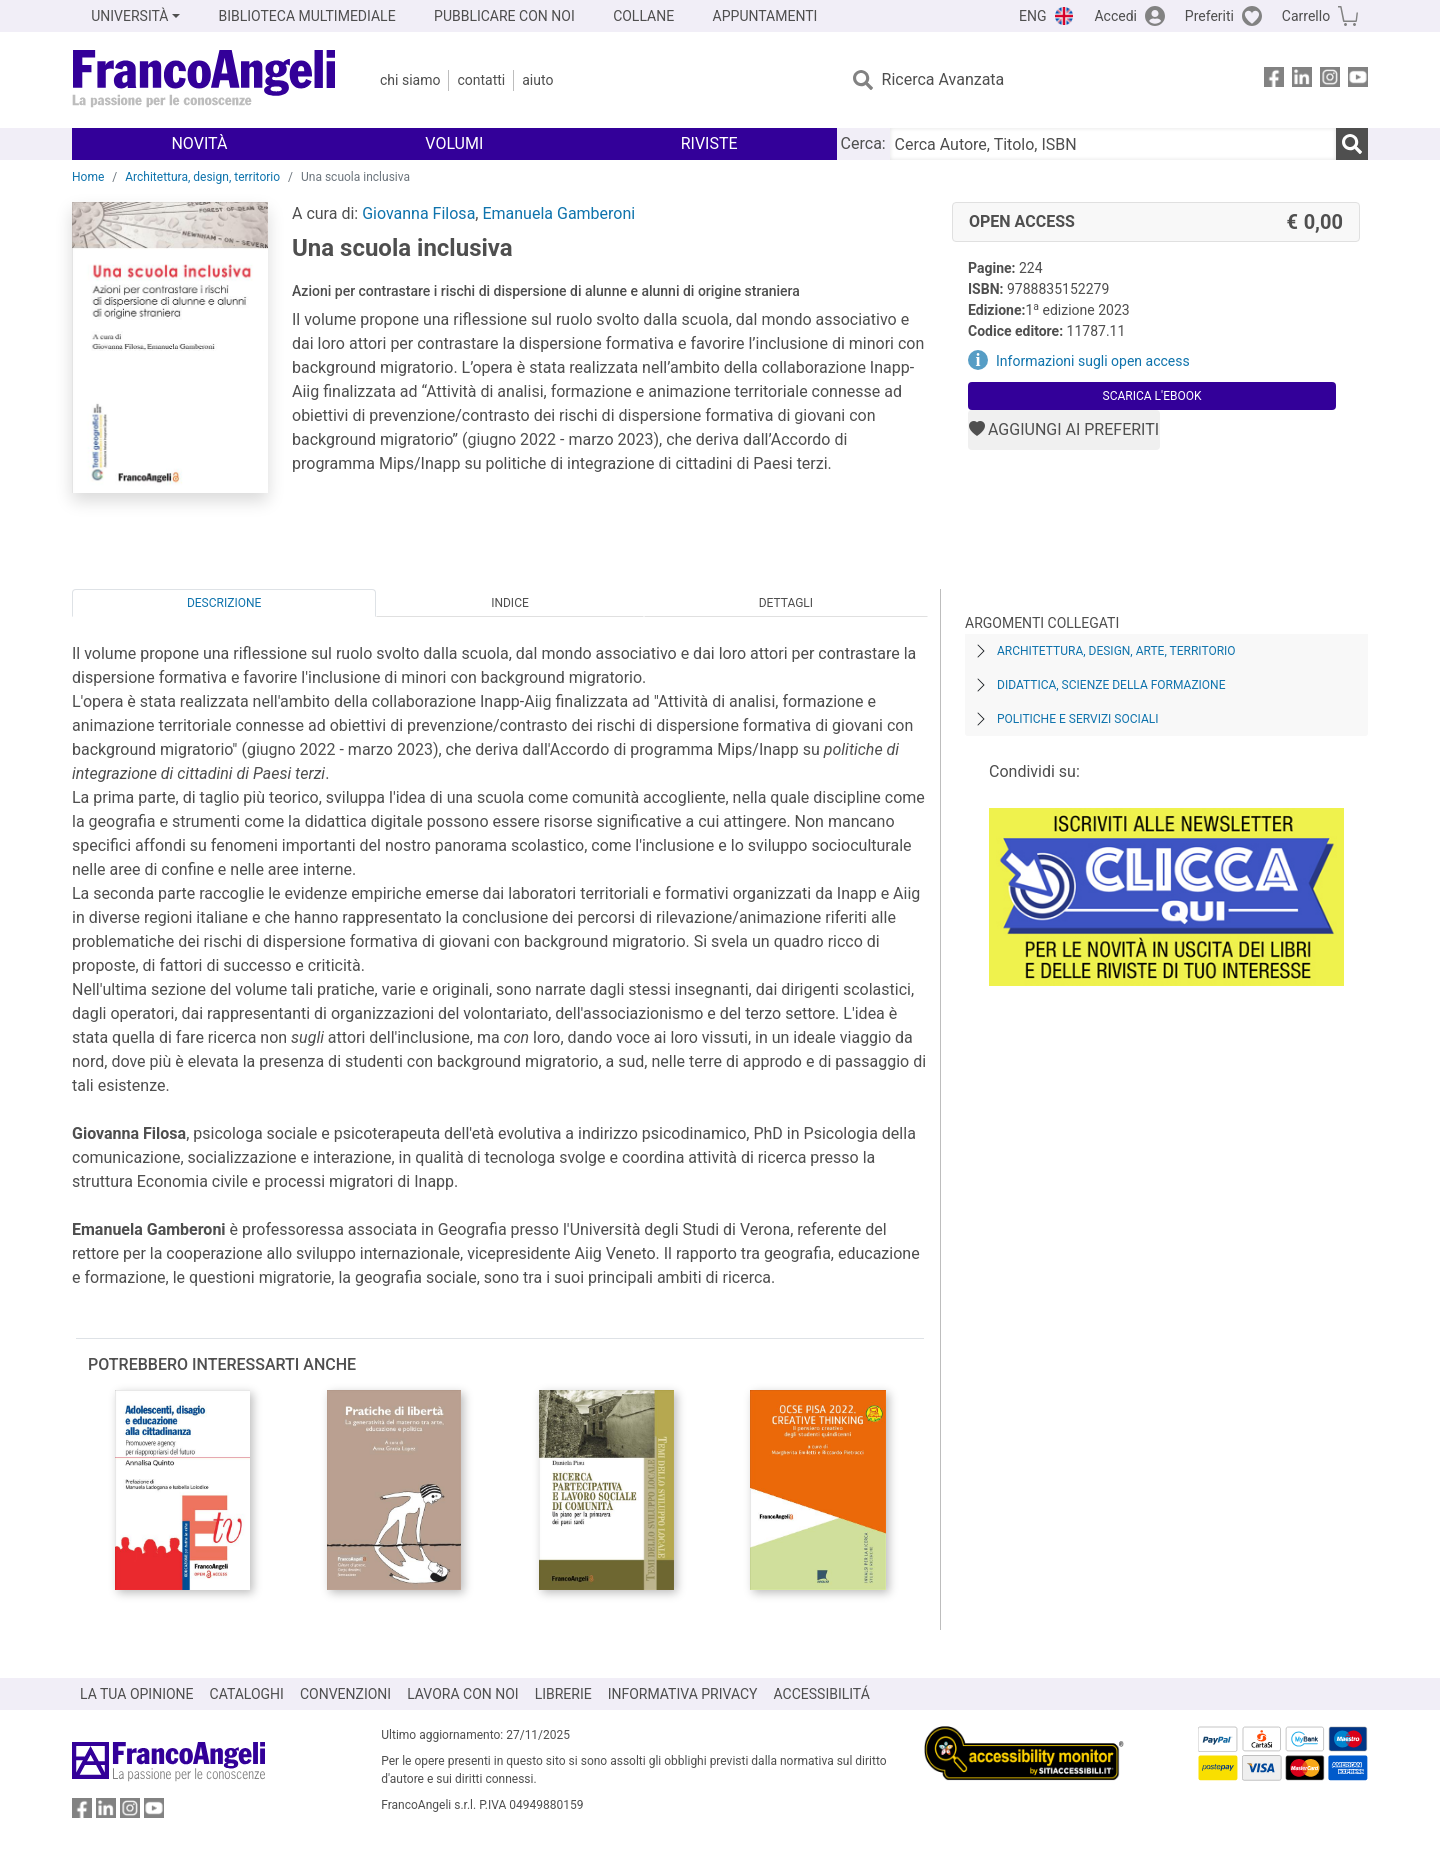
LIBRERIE (563, 1694)
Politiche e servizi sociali (1077, 719)
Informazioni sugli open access (1093, 361)
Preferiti (1209, 16)
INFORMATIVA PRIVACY (683, 1694)
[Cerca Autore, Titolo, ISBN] (1113, 144)
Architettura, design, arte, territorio (1116, 651)
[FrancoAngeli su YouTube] (1358, 80)
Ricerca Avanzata (943, 79)
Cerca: (863, 143)
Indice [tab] (510, 603)
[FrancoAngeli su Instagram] (1330, 80)
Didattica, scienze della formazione (1111, 685)
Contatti (481, 80)
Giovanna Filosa (418, 213)
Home (88, 177)
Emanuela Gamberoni (558, 213)
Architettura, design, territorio (202, 177)
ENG (1032, 16)
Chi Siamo (410, 80)
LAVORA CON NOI (463, 1694)
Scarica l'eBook (1152, 396)
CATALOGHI (247, 1694)
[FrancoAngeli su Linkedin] (1302, 80)
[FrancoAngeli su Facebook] (1274, 80)
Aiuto (537, 80)
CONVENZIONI (345, 1694)
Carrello (1306, 16)
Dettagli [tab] (786, 603)
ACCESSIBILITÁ (822, 1694)
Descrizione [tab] (224, 603)
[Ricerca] (1352, 144)
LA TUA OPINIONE (137, 1694)
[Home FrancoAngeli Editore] (204, 80)
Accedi (1115, 16)
